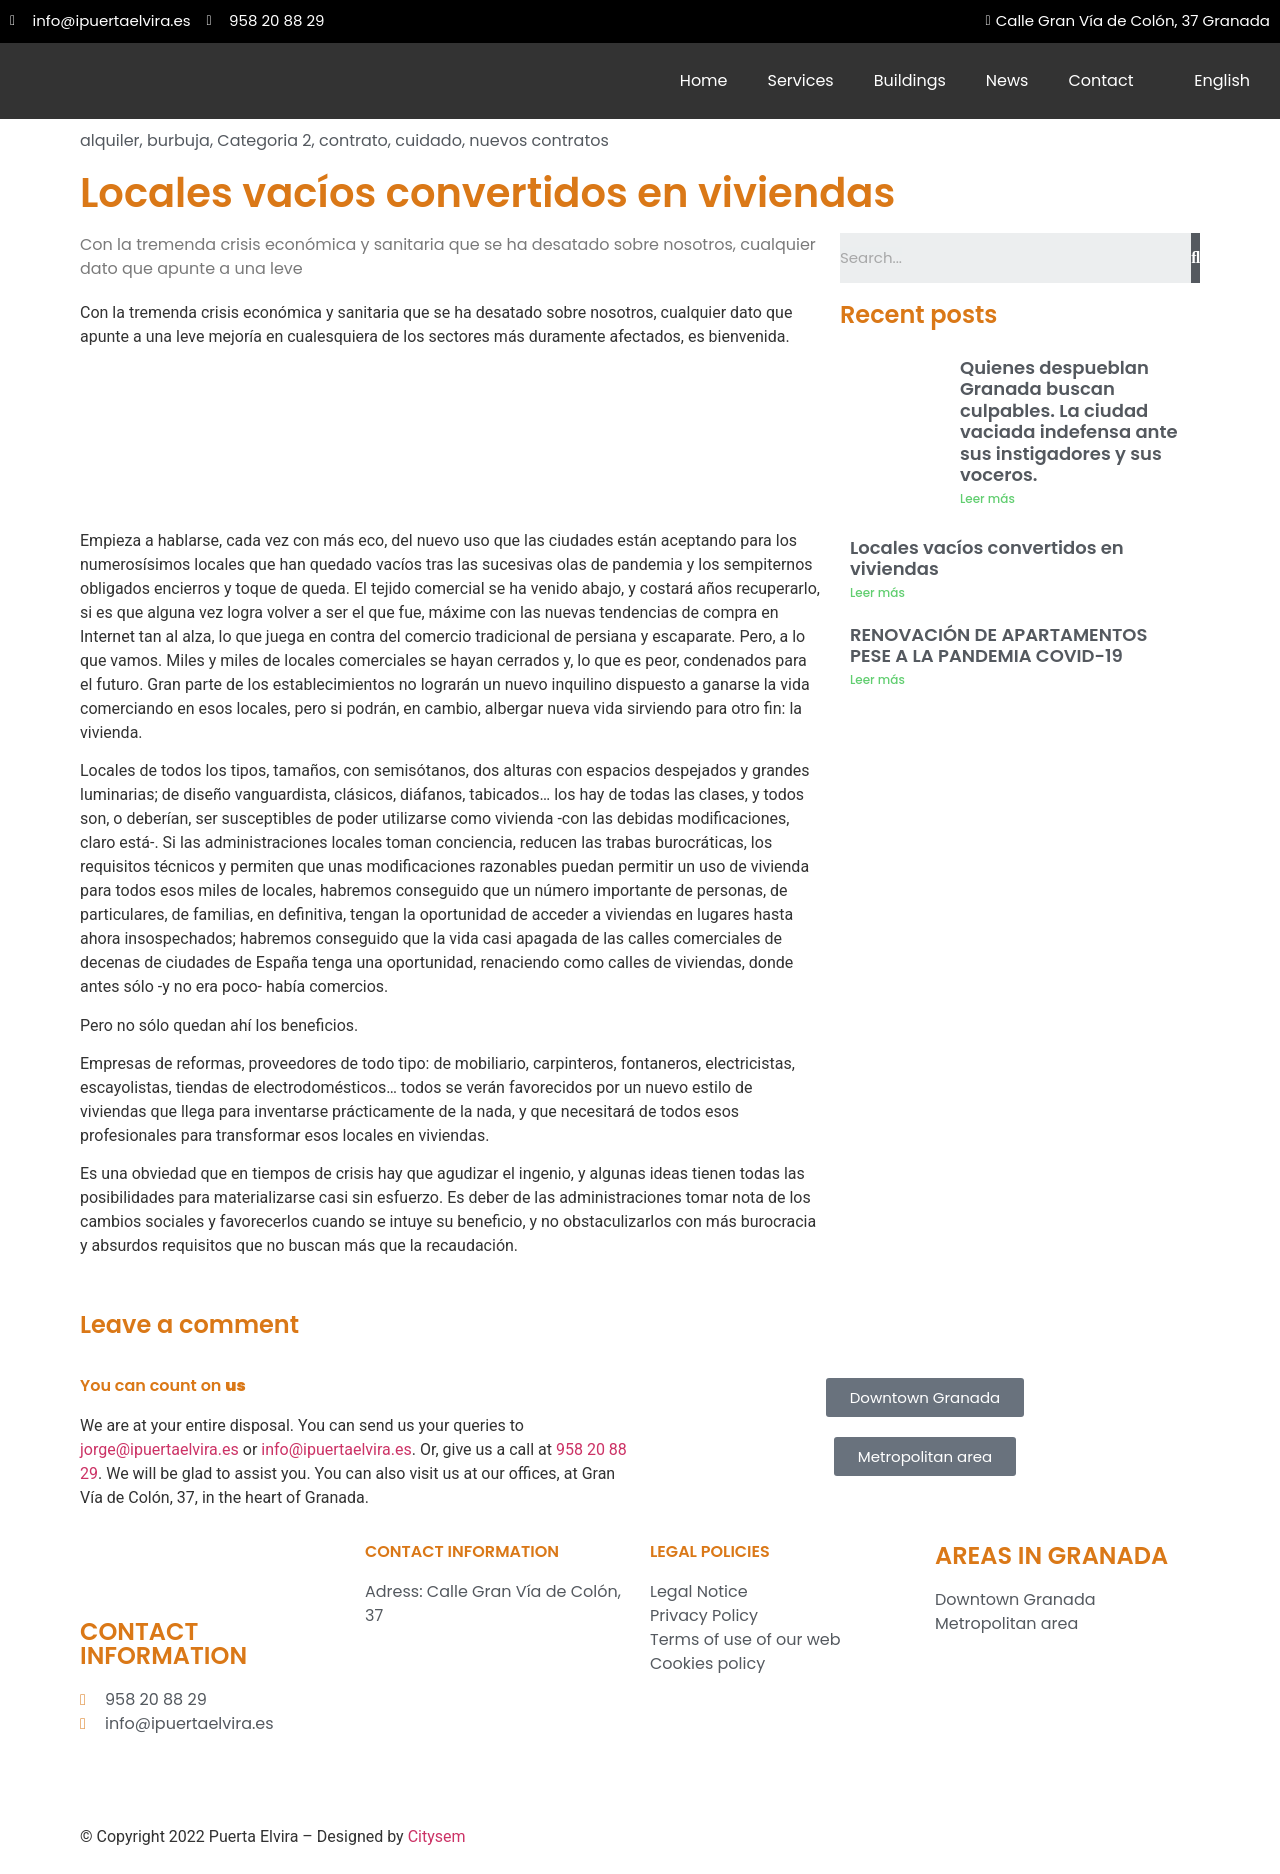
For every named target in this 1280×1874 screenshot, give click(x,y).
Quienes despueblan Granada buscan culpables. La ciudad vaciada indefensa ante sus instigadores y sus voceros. (1069, 421)
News (1007, 80)
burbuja (178, 140)
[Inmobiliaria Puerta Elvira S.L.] (497, 1723)
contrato (353, 140)
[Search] (1195, 258)
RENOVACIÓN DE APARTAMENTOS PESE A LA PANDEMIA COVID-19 (998, 645)
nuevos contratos (538, 140)
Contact (1100, 80)
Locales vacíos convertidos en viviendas (987, 558)
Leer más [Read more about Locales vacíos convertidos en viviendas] (877, 592)
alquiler (110, 140)
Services (801, 80)
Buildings (910, 80)
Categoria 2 (264, 140)
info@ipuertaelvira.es (336, 1449)
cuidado (428, 140)
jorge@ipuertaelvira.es (159, 1449)
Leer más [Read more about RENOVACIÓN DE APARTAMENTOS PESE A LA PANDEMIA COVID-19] (877, 679)
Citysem (437, 1836)
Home (704, 80)
